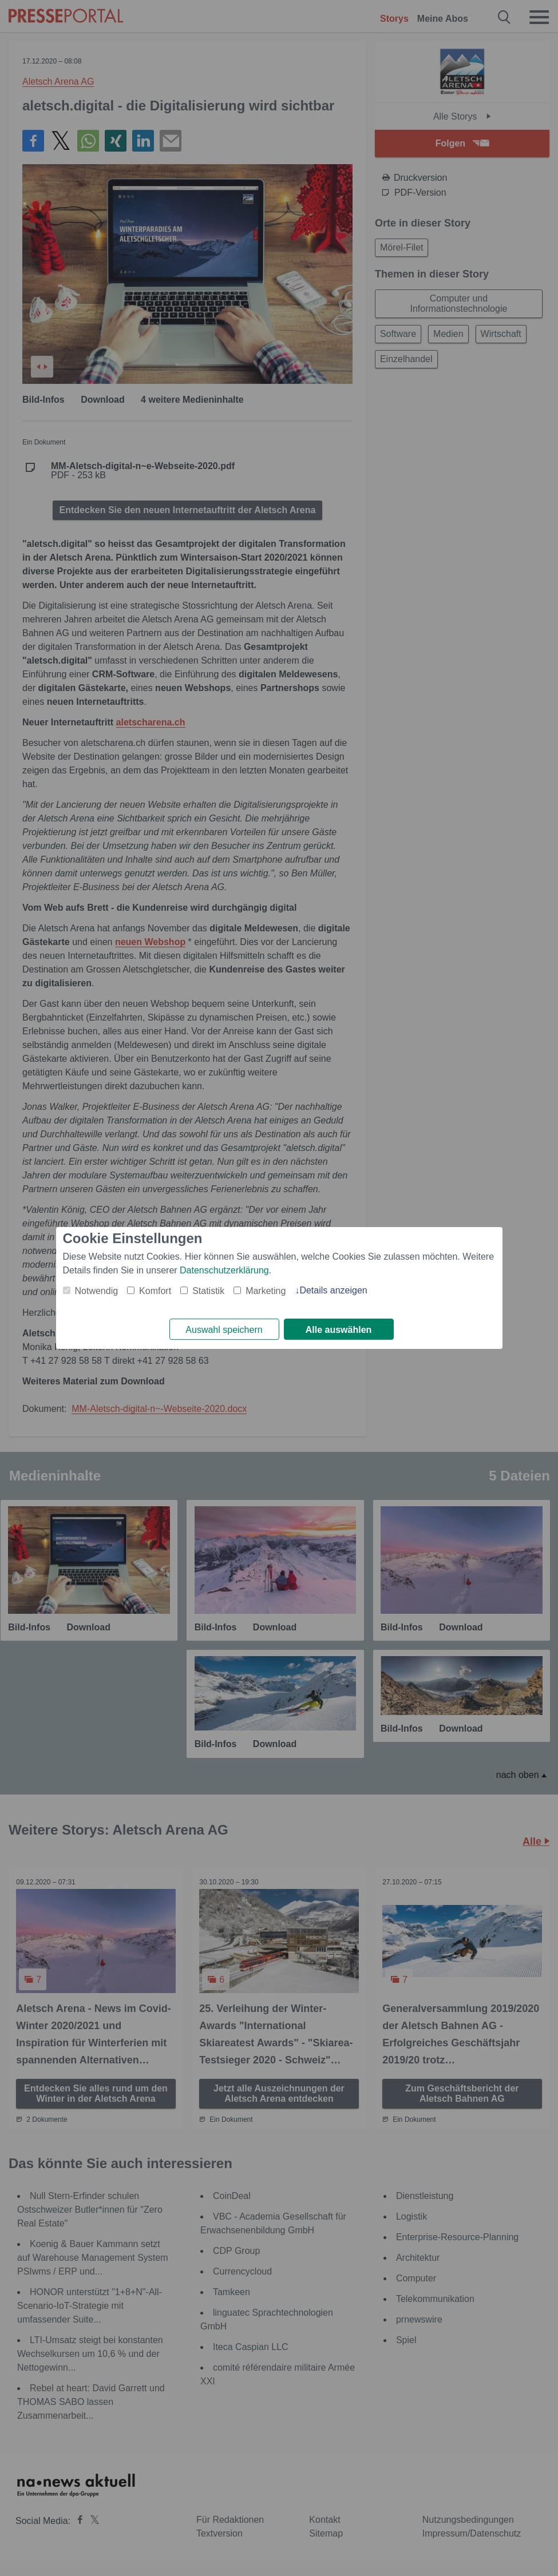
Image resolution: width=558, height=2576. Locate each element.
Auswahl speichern (223, 1330)
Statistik (208, 1290)
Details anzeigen (333, 1290)
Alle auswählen (339, 1330)
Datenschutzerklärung (224, 1270)
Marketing (266, 1290)
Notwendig (96, 1290)
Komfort (155, 1290)
